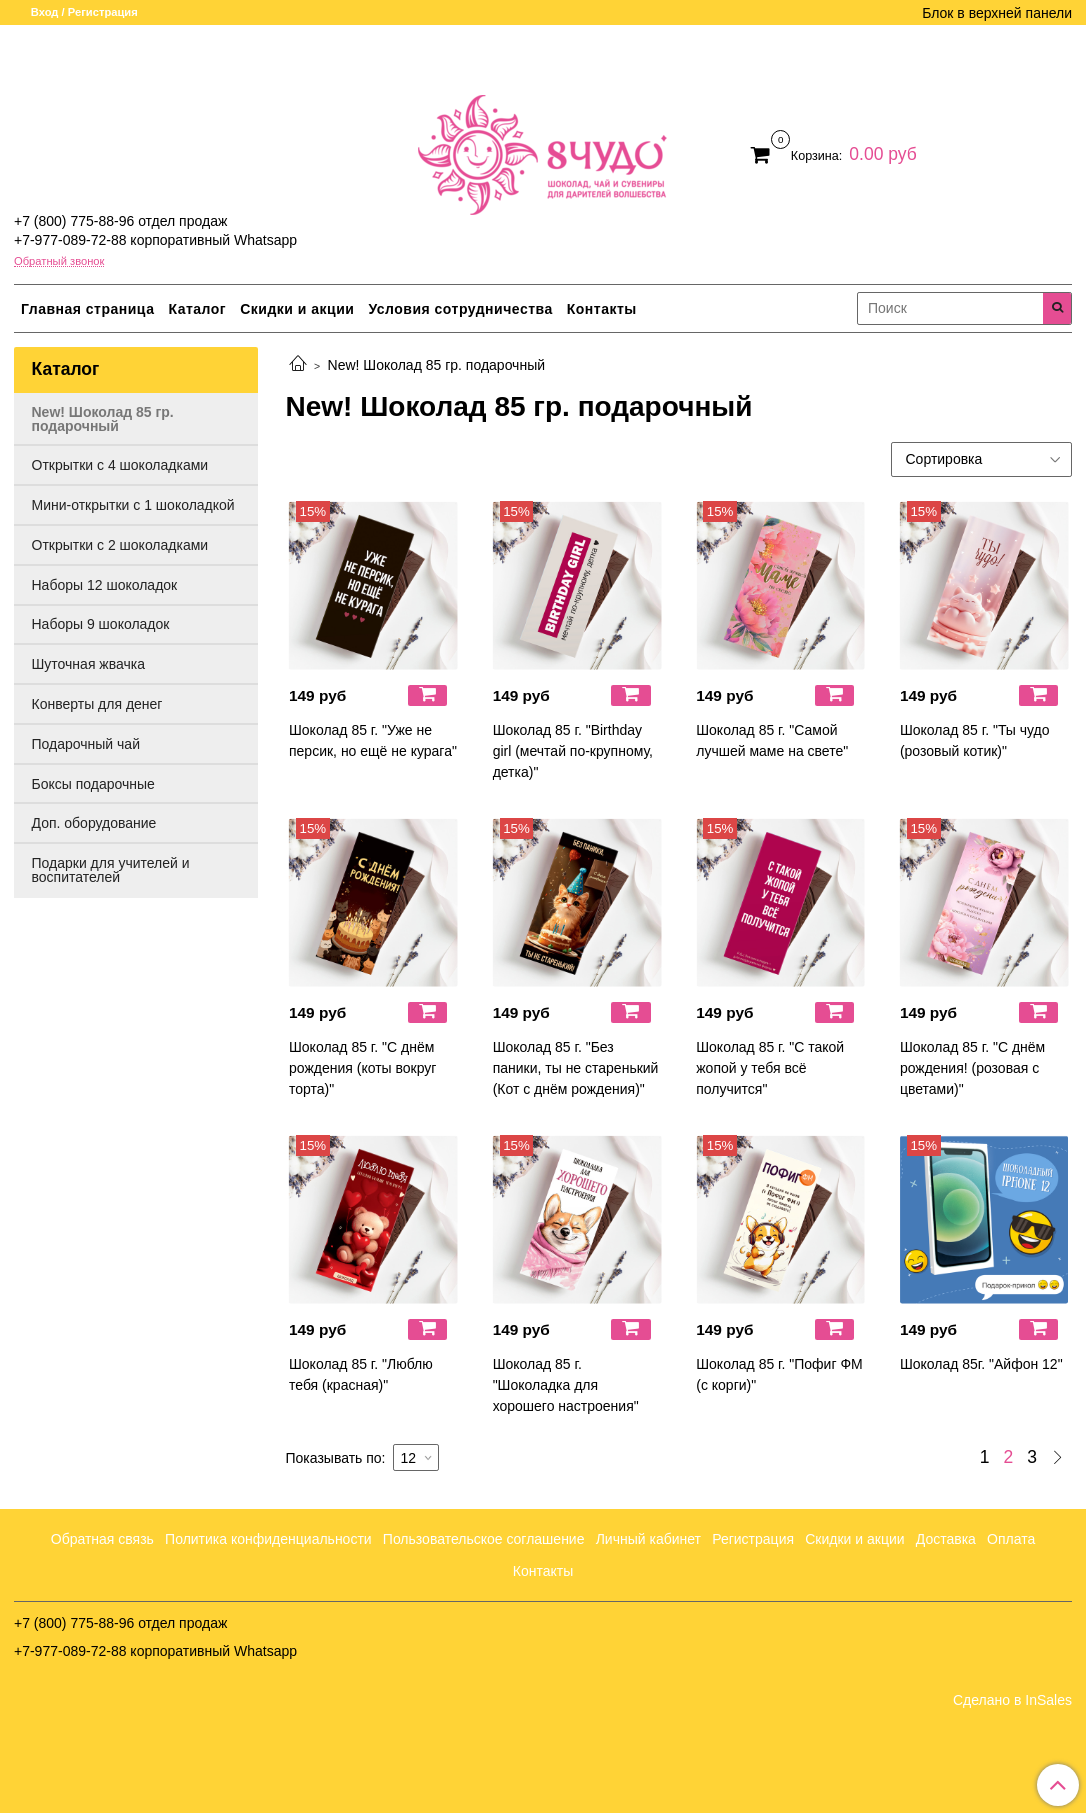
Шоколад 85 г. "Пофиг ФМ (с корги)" (779, 1374)
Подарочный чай (86, 744)
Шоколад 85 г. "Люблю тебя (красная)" (361, 1374)
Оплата (1011, 1539)
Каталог (197, 309)
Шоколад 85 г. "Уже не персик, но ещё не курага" (373, 740)
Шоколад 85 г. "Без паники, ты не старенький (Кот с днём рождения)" (576, 1068)
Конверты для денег (97, 704)
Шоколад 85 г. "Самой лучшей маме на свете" (772, 740)
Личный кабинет (648, 1539)
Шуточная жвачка (88, 664)
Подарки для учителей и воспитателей (111, 870)
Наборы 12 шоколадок (105, 585)
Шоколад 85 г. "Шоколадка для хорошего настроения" (566, 1385)
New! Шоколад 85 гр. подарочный (103, 419)
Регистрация (753, 1539)
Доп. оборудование (94, 823)
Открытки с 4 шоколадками (120, 465)
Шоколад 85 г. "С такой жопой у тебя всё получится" (770, 1068)
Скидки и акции (297, 309)
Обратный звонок (59, 261)
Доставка (946, 1539)
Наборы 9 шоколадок (101, 624)
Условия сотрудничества (460, 309)
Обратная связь (102, 1539)
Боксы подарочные (93, 784)
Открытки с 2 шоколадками (120, 545)
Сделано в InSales (1012, 1700)
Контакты (602, 309)
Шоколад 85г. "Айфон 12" (981, 1364)
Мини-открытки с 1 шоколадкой (133, 505)
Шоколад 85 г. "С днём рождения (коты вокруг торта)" (362, 1068)
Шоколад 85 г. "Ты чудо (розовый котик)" (975, 740)
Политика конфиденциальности (268, 1539)
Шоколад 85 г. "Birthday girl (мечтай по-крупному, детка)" (573, 751)
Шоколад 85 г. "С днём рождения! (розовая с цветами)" (972, 1068)
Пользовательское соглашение (484, 1539)
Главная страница (87, 309)
